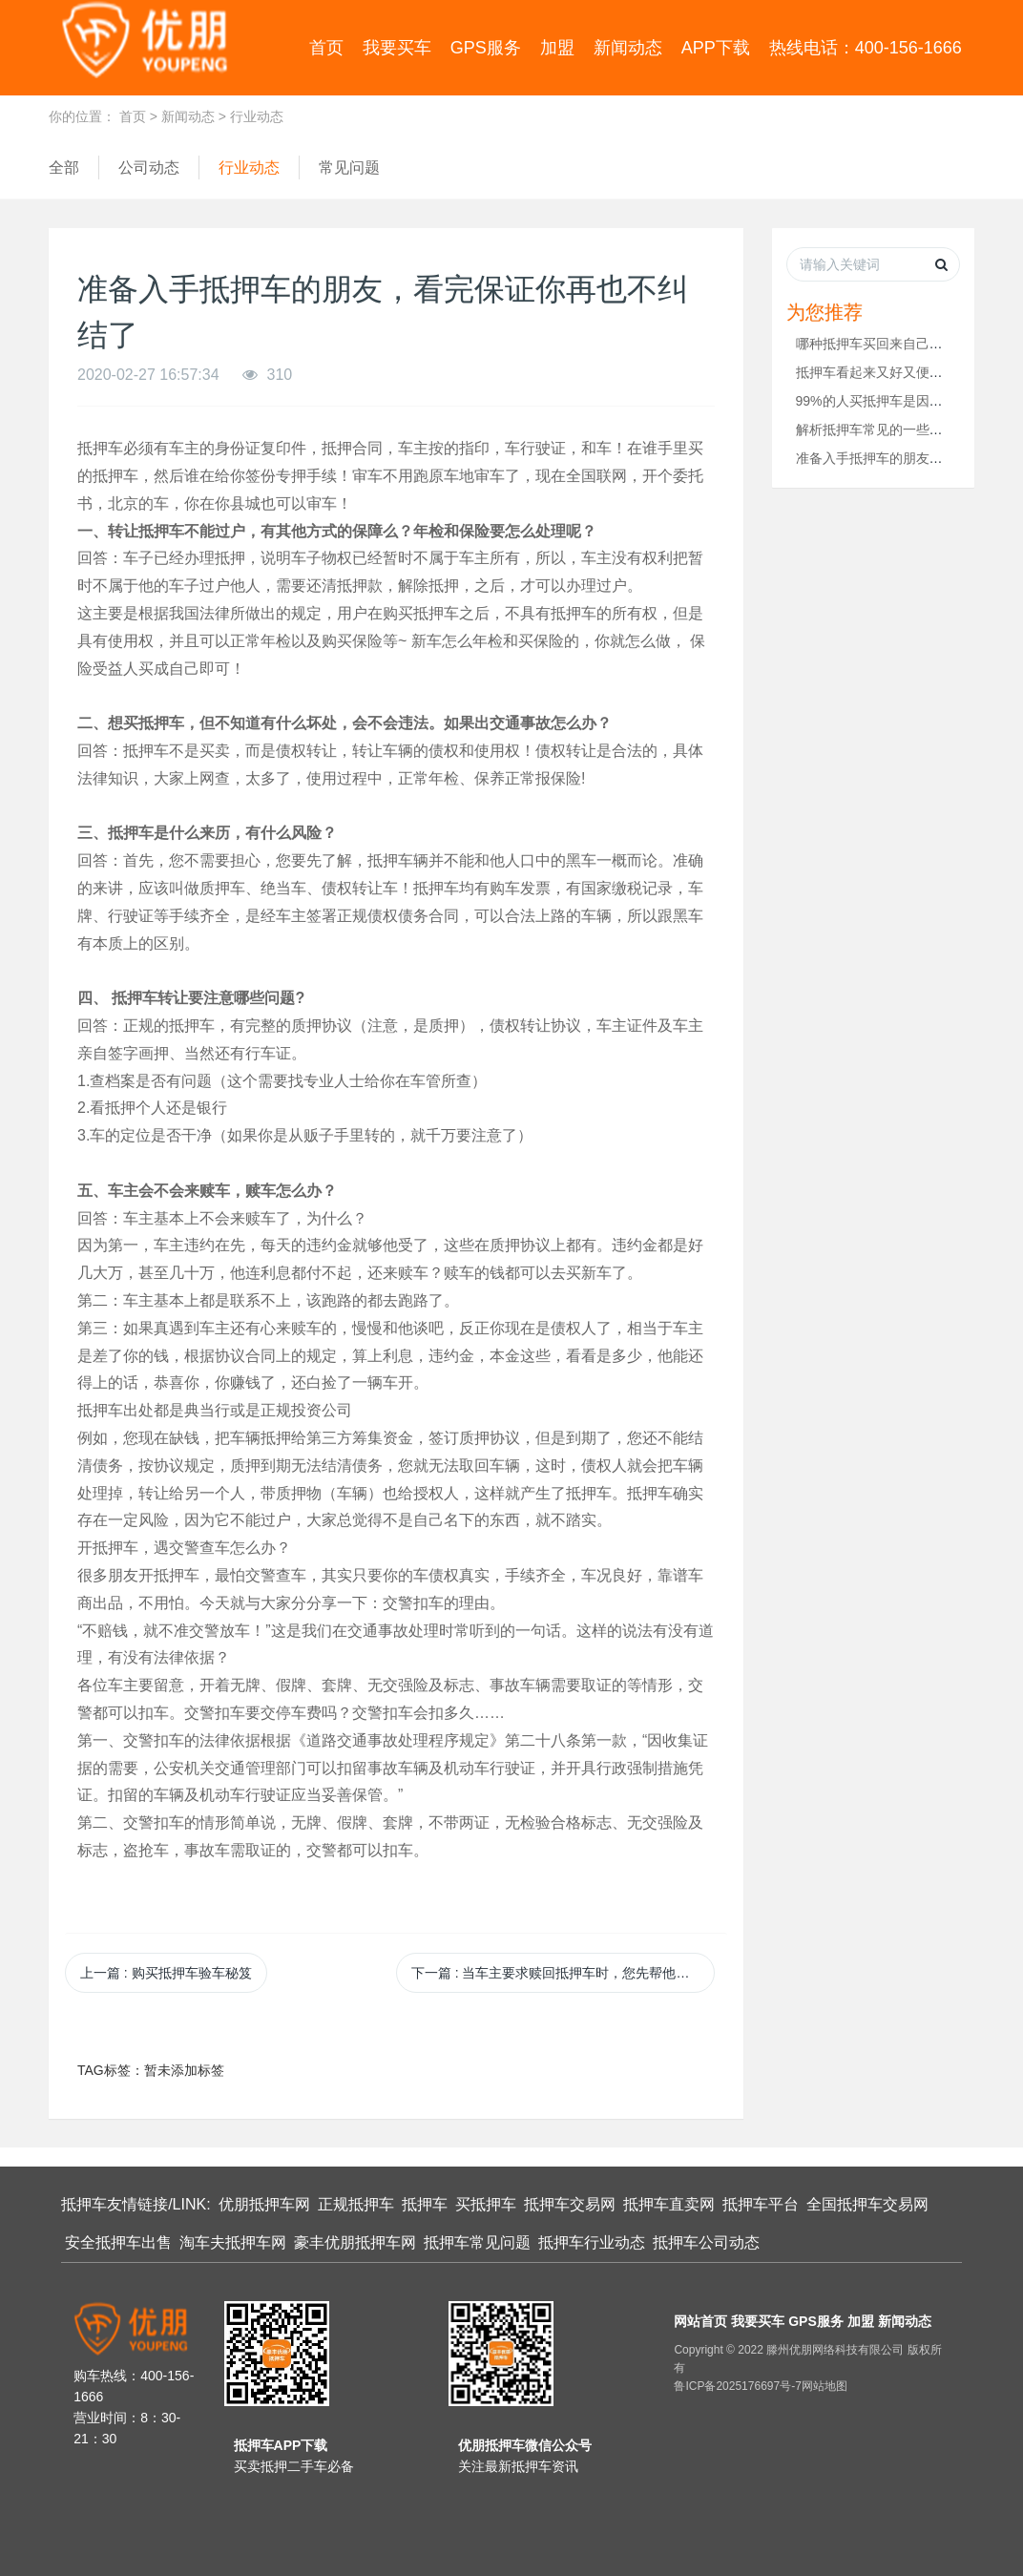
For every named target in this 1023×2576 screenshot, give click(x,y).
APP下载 (715, 47)
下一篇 (563, 1972)
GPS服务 (485, 47)
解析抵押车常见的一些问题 (876, 429)
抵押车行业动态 (591, 2242)
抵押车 (425, 2204)
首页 (326, 47)
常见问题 (349, 167)
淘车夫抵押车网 (232, 2242)
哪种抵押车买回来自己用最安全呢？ (903, 343)
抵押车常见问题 (477, 2242)
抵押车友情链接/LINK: (135, 2204)
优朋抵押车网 (264, 2204)
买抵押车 (485, 2204)
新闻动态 (628, 47)
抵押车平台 (760, 2204)
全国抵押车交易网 (867, 2204)
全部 (64, 167)
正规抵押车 (356, 2204)
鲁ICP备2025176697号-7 (737, 2386)
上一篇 (166, 1972)
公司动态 (148, 167)
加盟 (557, 47)
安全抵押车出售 (118, 2242)
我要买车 (397, 47)
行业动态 (256, 116)
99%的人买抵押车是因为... (875, 400)
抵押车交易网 (570, 2204)
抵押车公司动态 (706, 2242)
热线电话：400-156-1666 (865, 47)
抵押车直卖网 (669, 2204)
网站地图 (824, 2386)
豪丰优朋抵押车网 (355, 2242)
